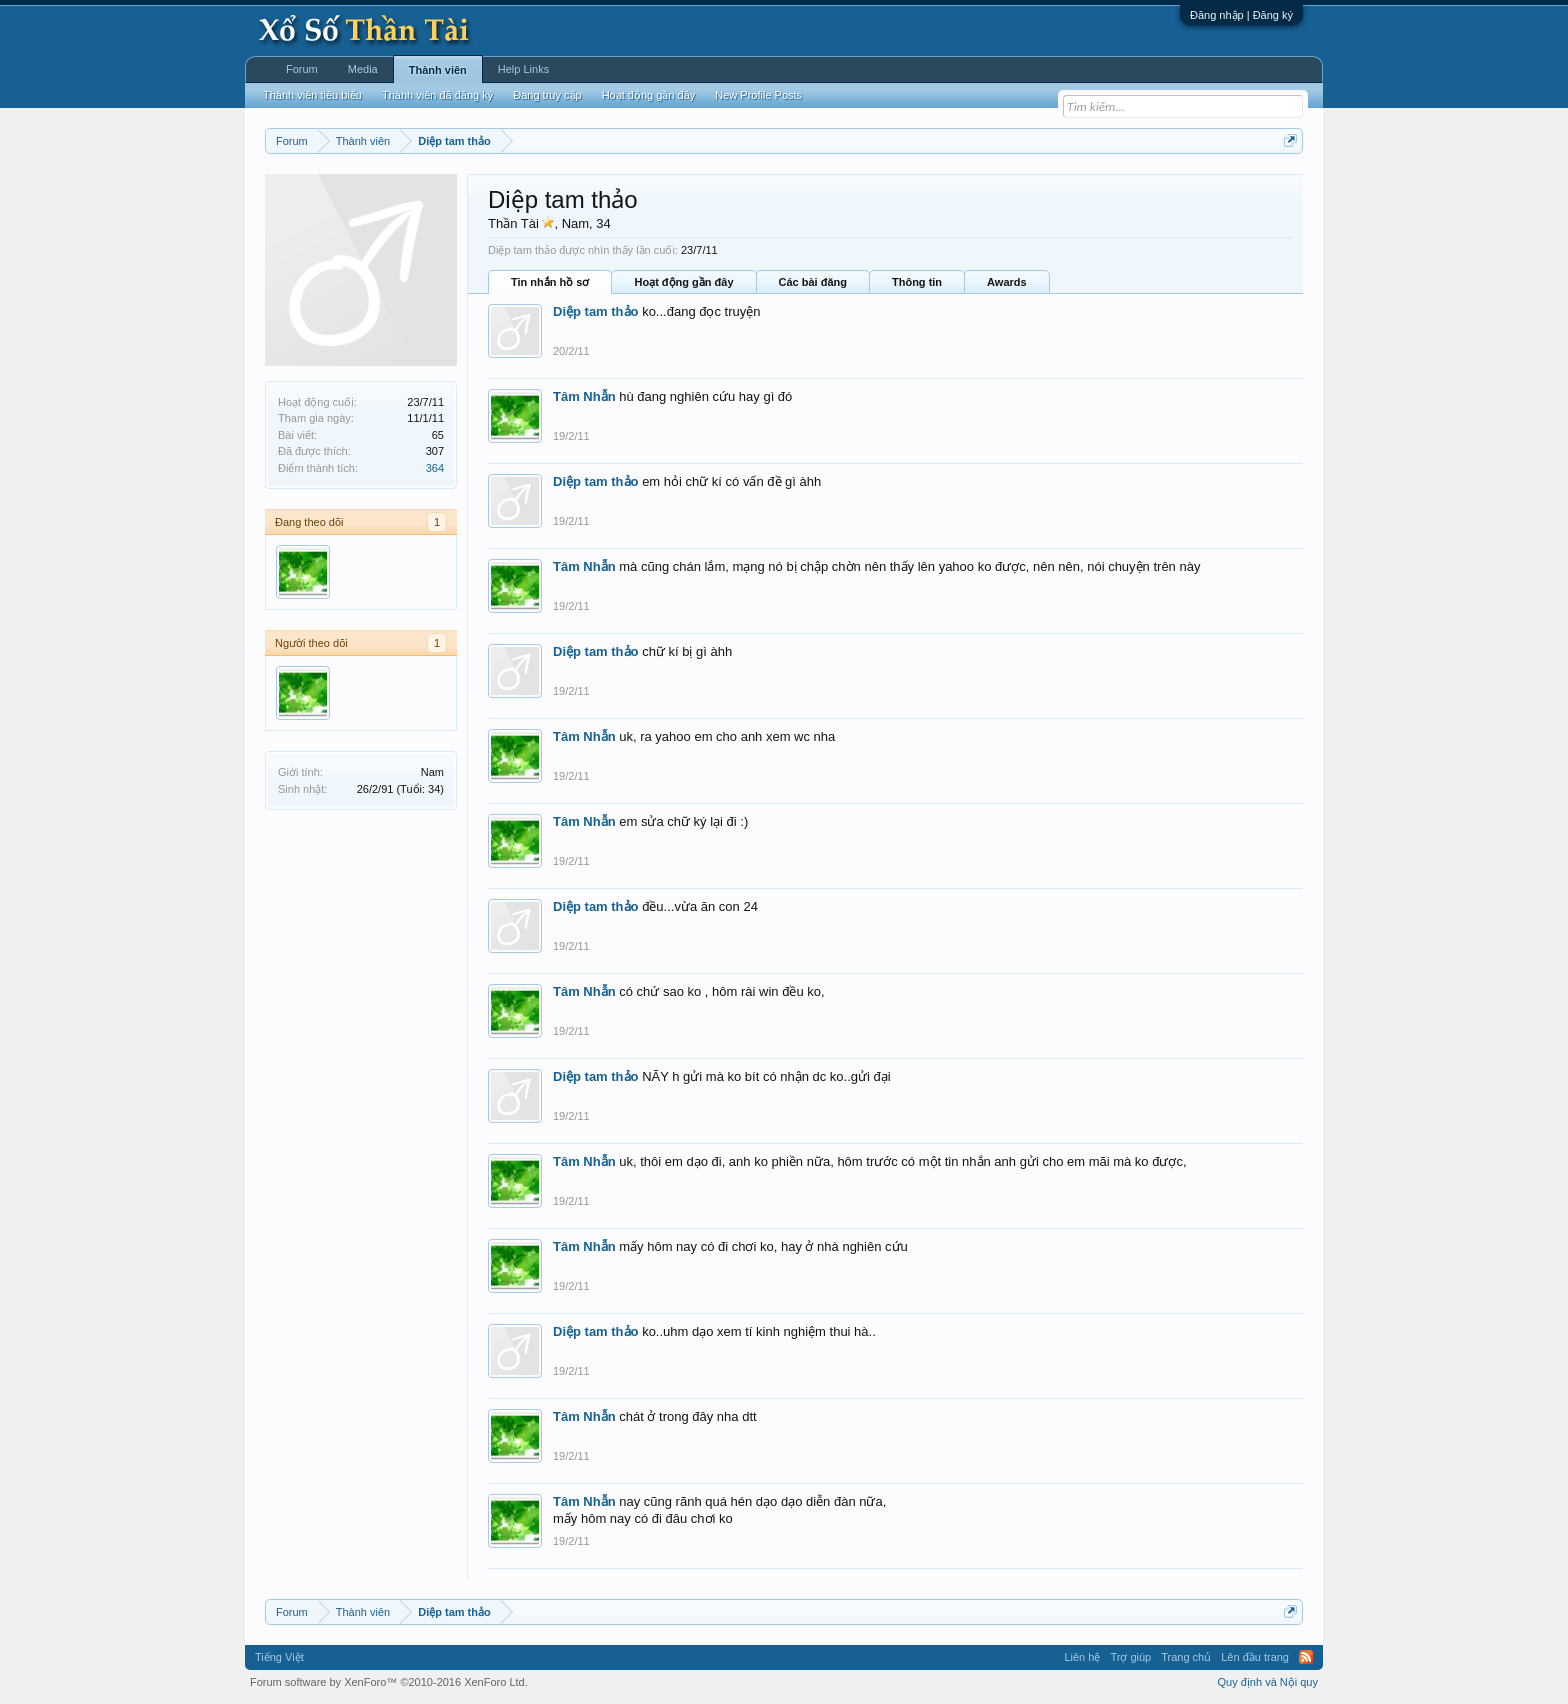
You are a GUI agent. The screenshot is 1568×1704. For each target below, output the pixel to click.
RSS (1306, 1657)
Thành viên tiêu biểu (312, 95)
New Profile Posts (758, 95)
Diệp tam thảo (596, 311)
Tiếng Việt (279, 1657)
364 (435, 468)
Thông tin (917, 282)
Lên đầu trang (1255, 1657)
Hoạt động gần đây (683, 282)
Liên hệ (1082, 1657)
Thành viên (438, 70)
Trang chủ (1186, 1657)
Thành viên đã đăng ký (437, 95)
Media (363, 69)
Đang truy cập (547, 95)
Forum (302, 69)
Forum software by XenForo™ (389, 1682)
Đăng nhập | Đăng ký (1241, 15)
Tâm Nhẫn (584, 396)
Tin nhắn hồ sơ (550, 282)
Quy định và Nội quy (1268, 1682)
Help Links (523, 69)
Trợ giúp (1130, 1657)
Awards (1007, 282)
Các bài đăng (813, 282)
